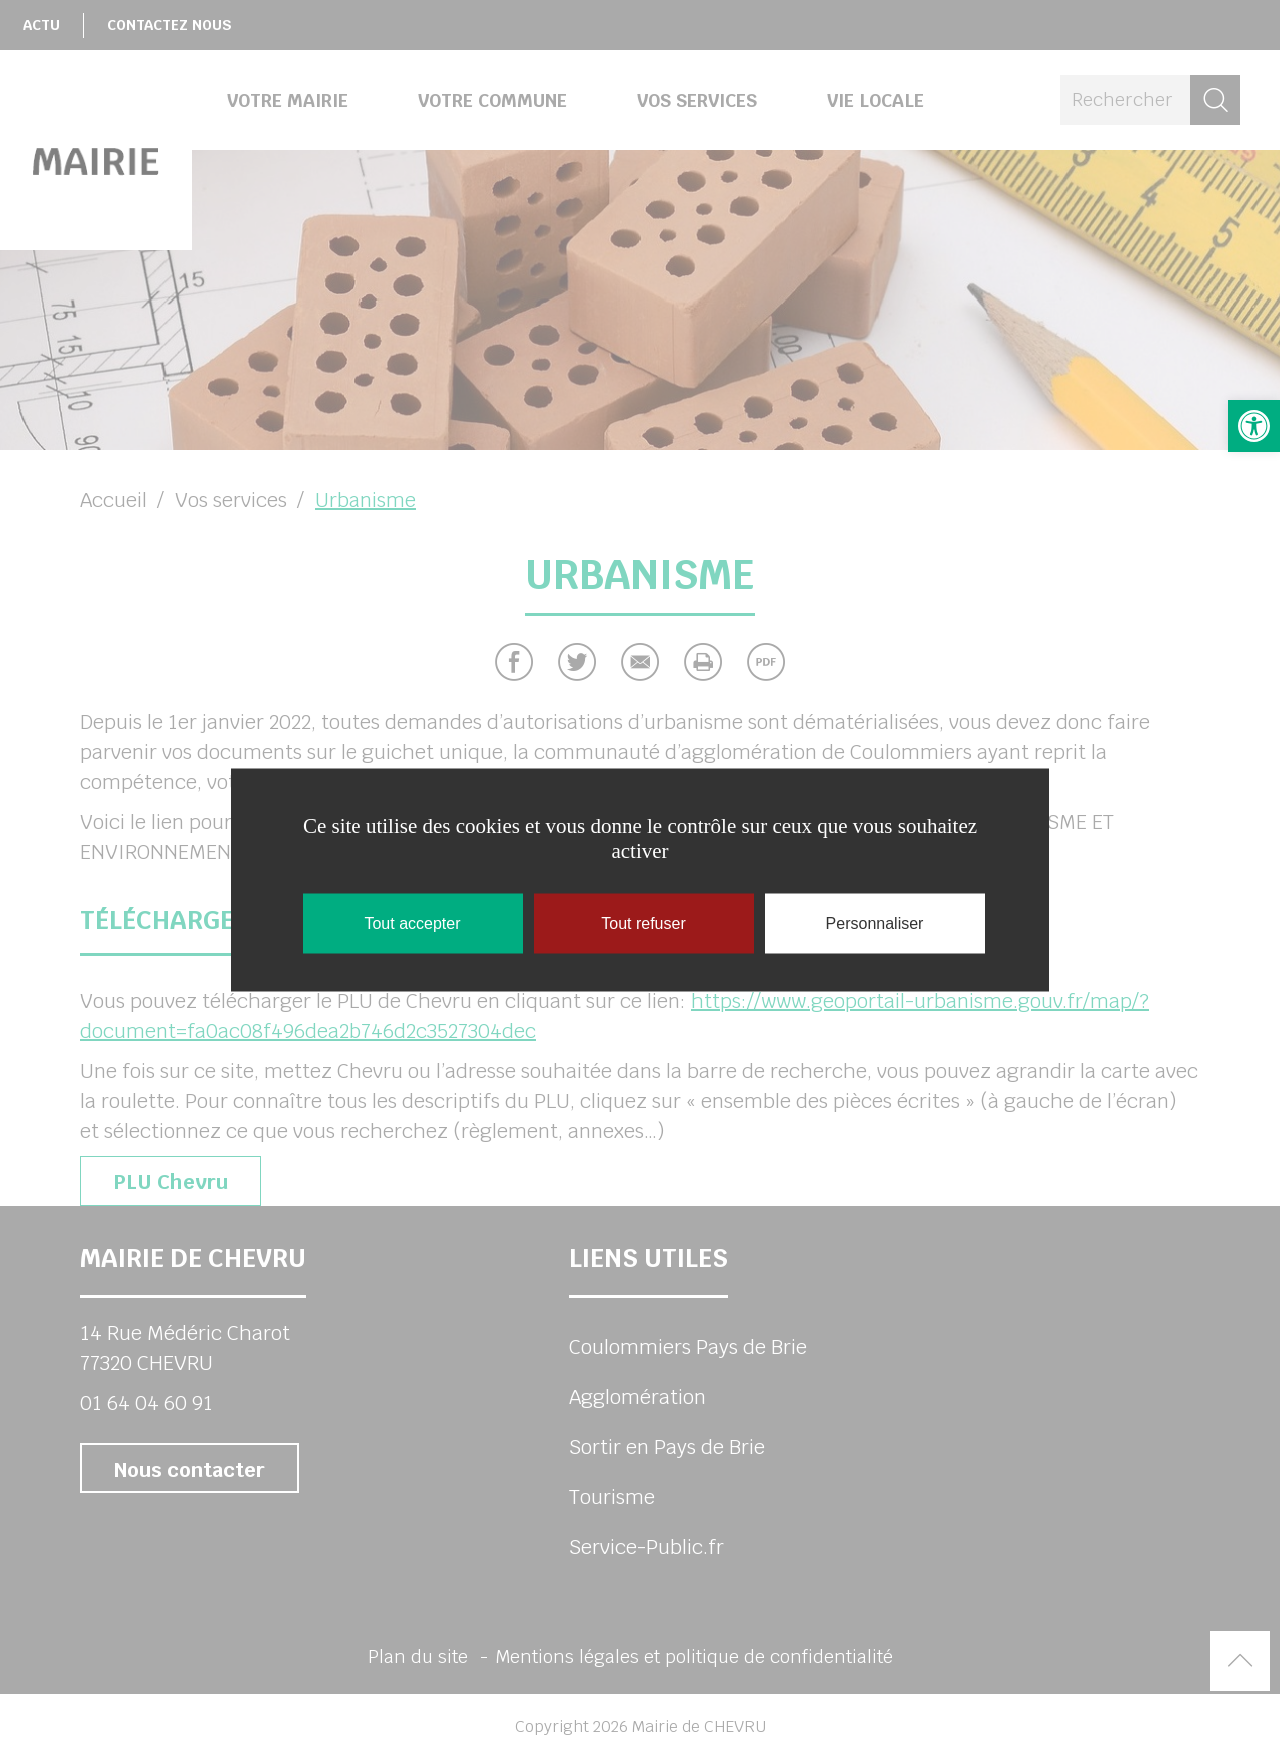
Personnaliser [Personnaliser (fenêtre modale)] (875, 923)
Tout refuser (643, 923)
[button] (1254, 426)
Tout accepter (412, 923)
